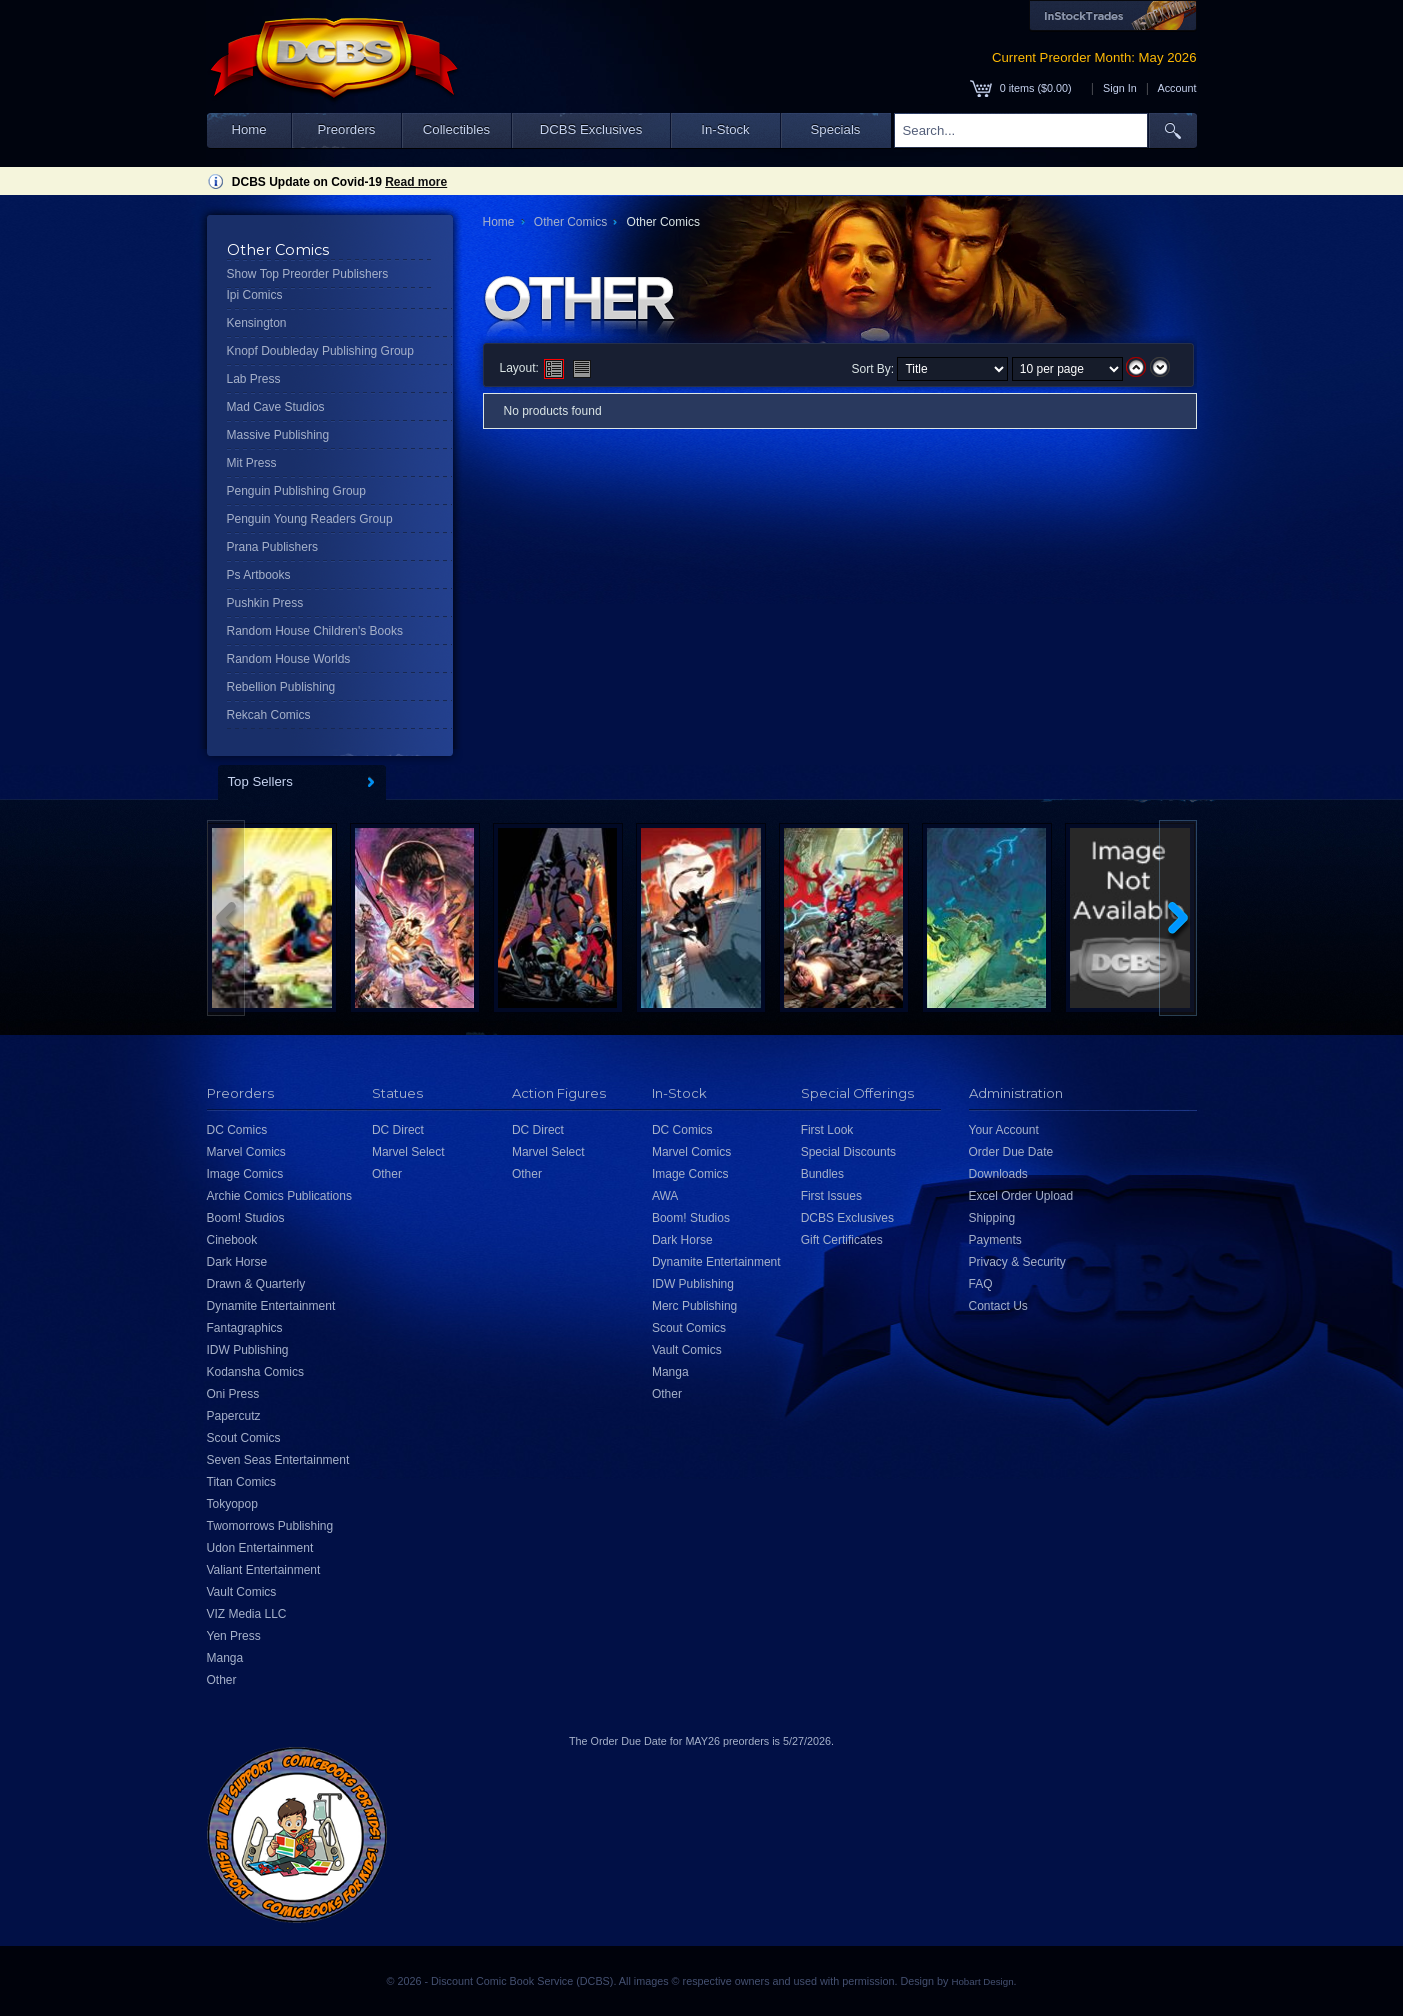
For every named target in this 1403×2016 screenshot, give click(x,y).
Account (1176, 88)
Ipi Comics (255, 295)
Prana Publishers (272, 547)
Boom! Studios (246, 1218)
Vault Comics (242, 1592)
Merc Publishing (694, 1306)
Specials (836, 129)
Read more (416, 182)
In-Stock (725, 129)
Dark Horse (237, 1262)
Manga (225, 1658)
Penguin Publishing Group (296, 491)
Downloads (998, 1174)
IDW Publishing (248, 1350)
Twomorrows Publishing (270, 1526)
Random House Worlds (289, 659)
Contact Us (998, 1306)
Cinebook (232, 1240)
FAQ (981, 1284)
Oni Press (233, 1394)
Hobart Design (982, 1981)
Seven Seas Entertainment (278, 1460)
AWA (665, 1196)
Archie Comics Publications (279, 1196)
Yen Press (234, 1636)
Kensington (257, 323)
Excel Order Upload (1021, 1196)
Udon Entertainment (260, 1548)
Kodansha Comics (255, 1372)
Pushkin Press (265, 603)
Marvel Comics (246, 1152)
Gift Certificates (842, 1240)
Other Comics (570, 222)
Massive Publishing (278, 435)
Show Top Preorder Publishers (308, 274)
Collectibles (456, 129)
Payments (995, 1240)
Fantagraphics (245, 1328)
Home (248, 129)
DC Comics (237, 1130)
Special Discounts (848, 1152)
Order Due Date (1011, 1152)
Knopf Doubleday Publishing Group (320, 351)
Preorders (347, 129)
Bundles (822, 1174)
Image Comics (245, 1174)
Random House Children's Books (315, 631)
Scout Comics (244, 1438)
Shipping (992, 1218)
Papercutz (234, 1416)
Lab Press (254, 379)
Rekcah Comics (269, 715)
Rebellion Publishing (281, 687)
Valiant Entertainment (264, 1570)
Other (222, 1680)
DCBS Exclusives (591, 129)
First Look (827, 1130)
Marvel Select (408, 1152)
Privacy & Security (1017, 1262)
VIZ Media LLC (247, 1614)
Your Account (1004, 1130)
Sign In (1120, 88)
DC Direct (398, 1130)
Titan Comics (242, 1482)
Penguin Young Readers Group (310, 519)
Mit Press (252, 463)
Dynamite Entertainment (271, 1306)
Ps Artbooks (259, 575)
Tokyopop (232, 1504)
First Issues (831, 1196)
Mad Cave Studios (276, 407)
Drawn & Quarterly (256, 1284)
